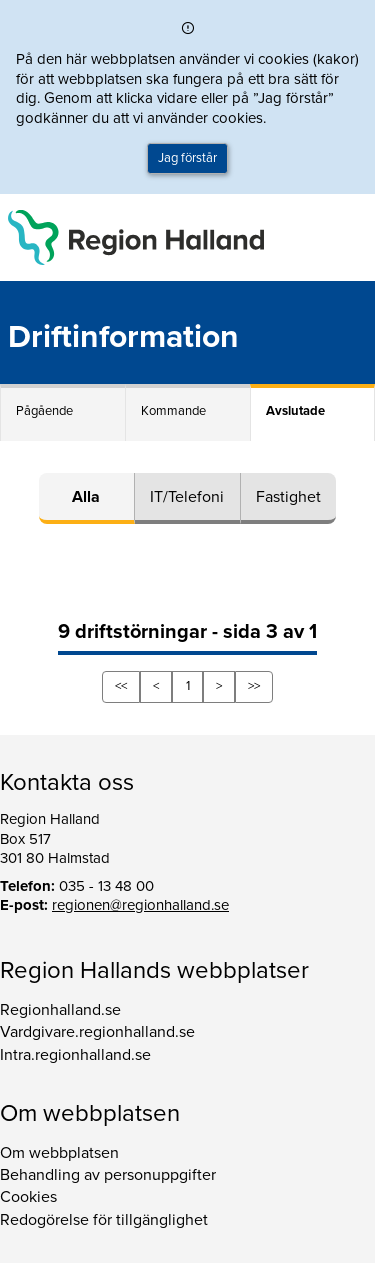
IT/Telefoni (187, 497)
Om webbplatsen (59, 1153)
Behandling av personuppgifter (108, 1175)
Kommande (173, 411)
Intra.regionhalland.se (75, 1055)
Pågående (44, 411)
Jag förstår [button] (187, 158)
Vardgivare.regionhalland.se (97, 1032)
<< (121, 686)
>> (254, 686)
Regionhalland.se (60, 1010)
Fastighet (288, 497)
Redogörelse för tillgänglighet (104, 1220)
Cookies (28, 1197)
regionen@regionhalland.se (140, 905)
